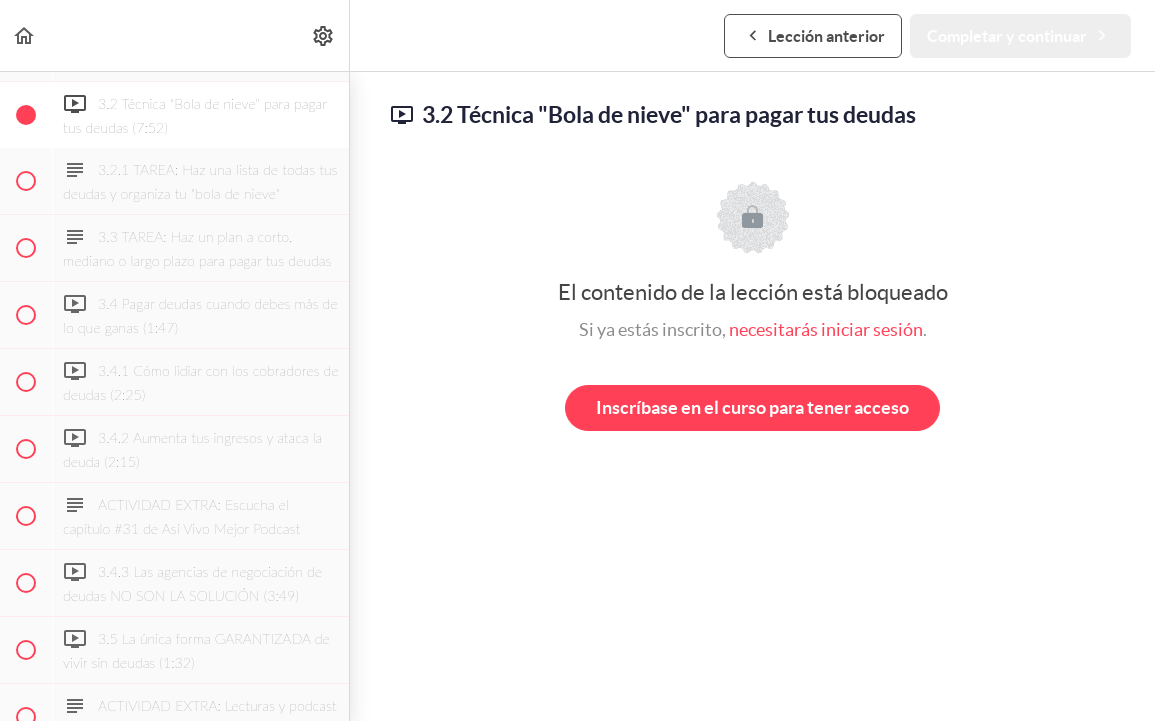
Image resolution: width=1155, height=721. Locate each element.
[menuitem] (324, 35)
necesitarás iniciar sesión (826, 329)
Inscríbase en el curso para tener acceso (752, 407)
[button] (25, 35)
